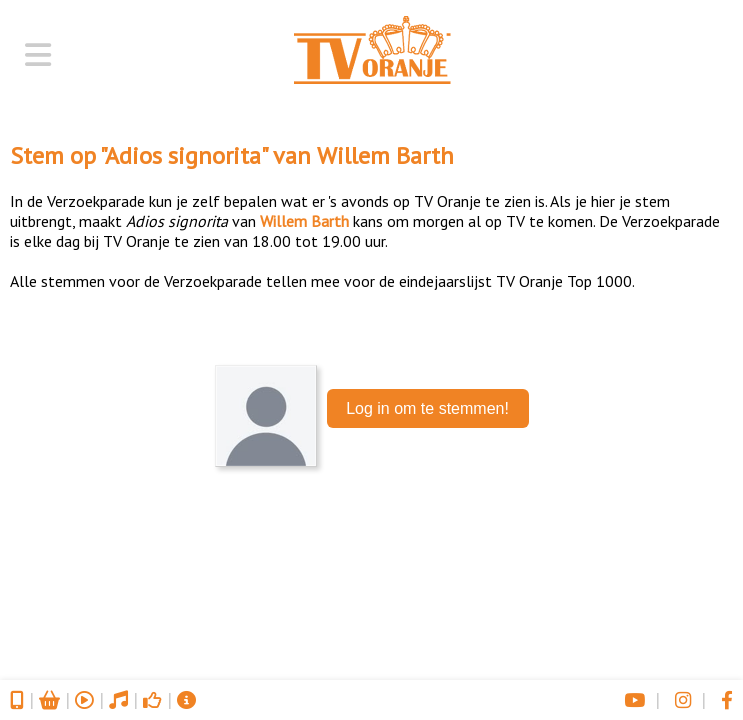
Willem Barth (385, 155)
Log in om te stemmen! (427, 408)
